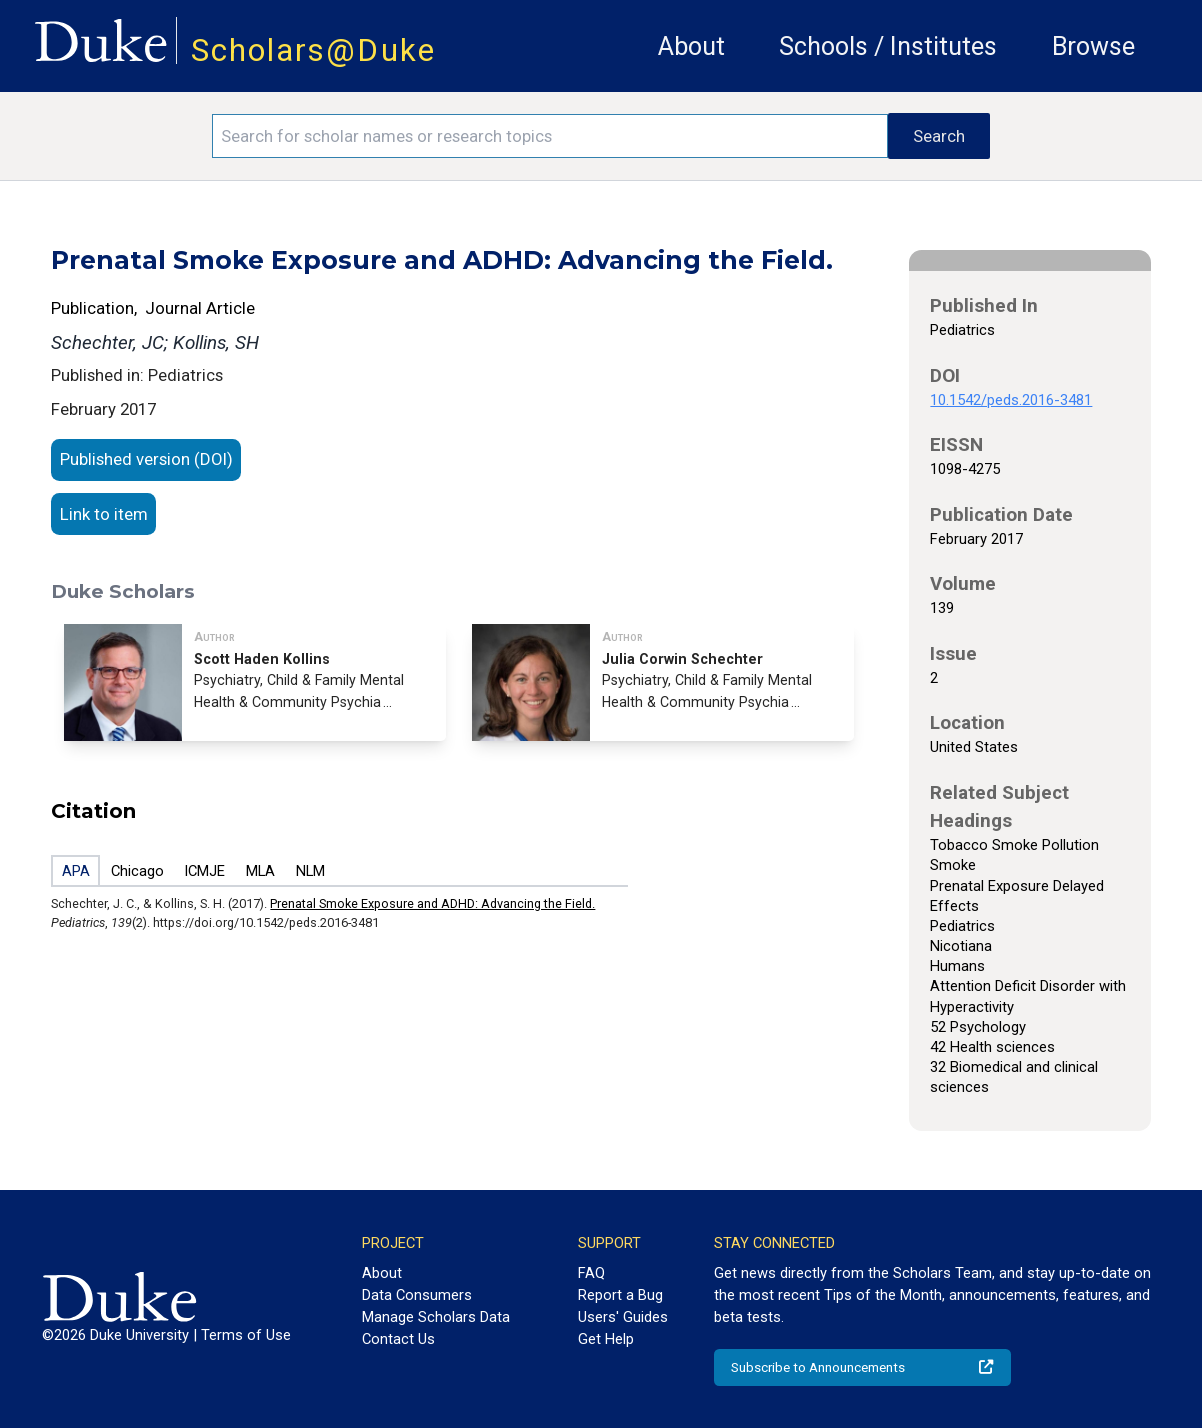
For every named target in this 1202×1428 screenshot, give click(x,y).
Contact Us (398, 1339)
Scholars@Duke (313, 50)
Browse (1093, 46)
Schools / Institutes (888, 46)
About (691, 46)
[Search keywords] (550, 136)
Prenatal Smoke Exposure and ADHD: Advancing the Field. (432, 903)
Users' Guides (623, 1317)
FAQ (591, 1273)
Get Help (606, 1339)
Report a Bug (620, 1295)
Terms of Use (246, 1335)
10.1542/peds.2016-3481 (1011, 400)
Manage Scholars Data (436, 1317)
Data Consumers (417, 1295)
